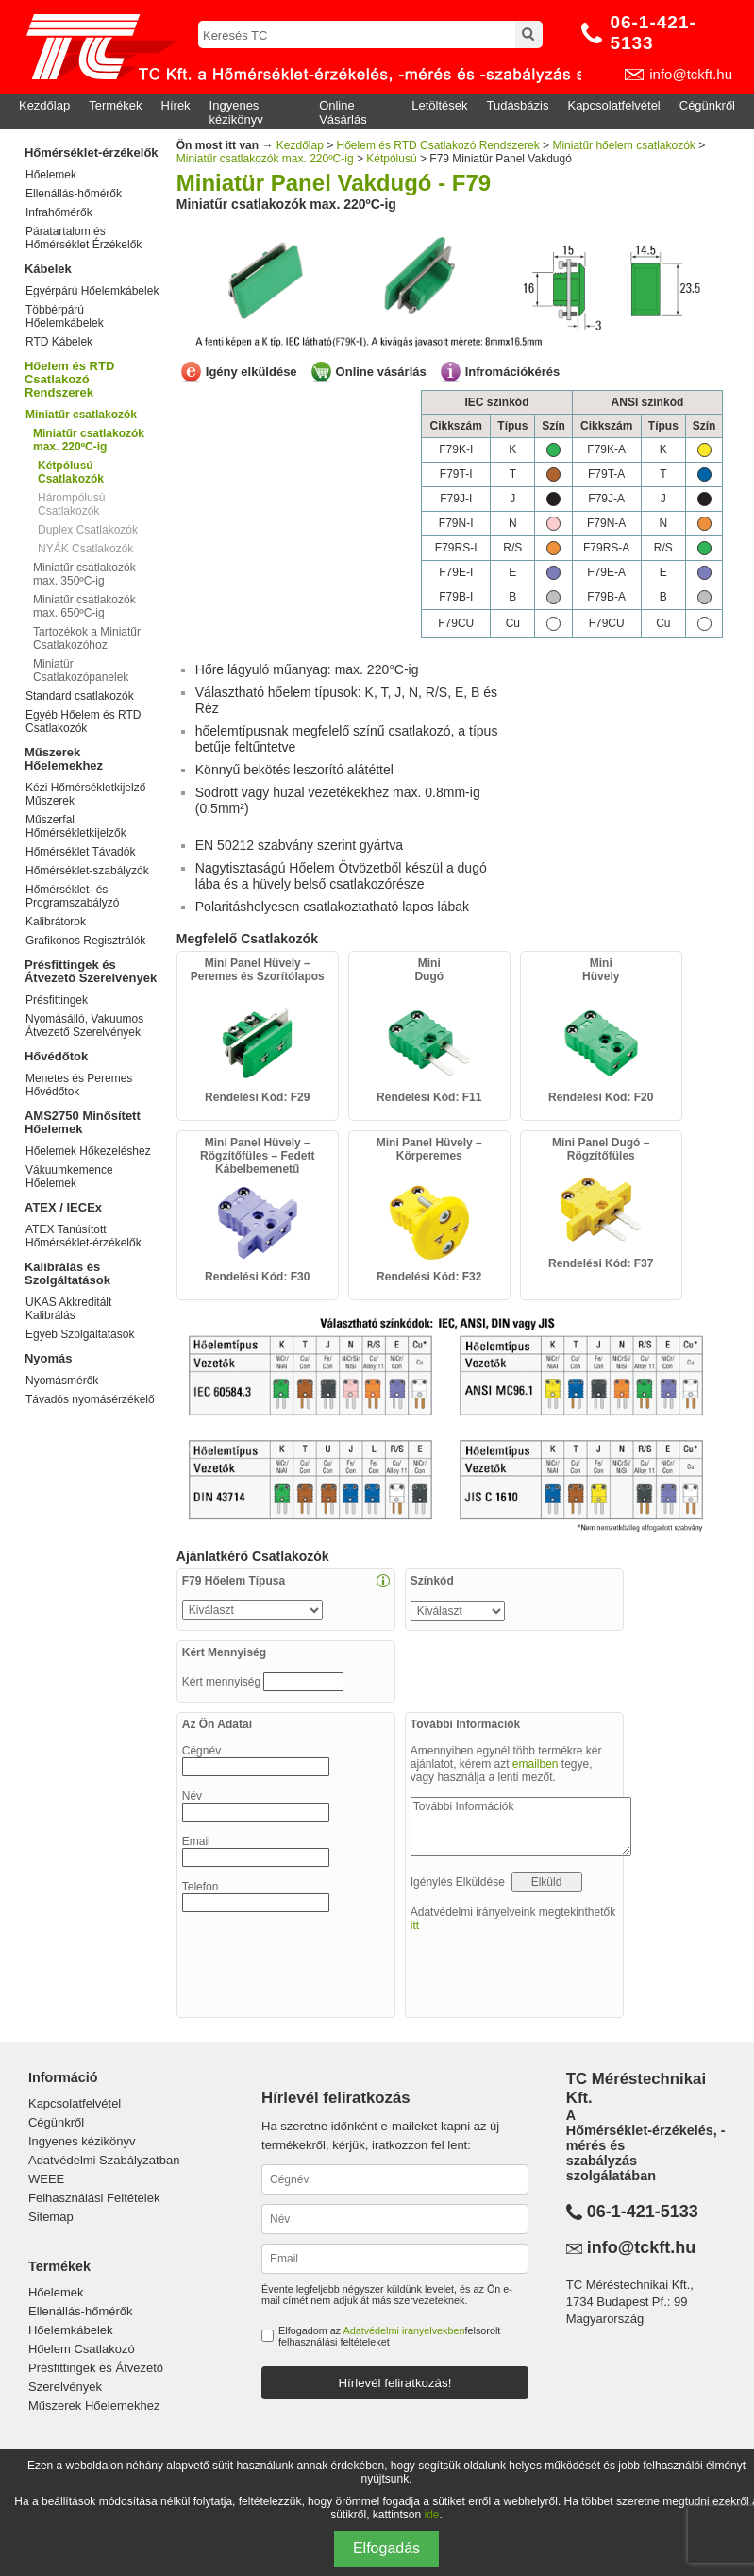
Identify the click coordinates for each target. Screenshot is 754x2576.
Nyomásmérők (61, 1380)
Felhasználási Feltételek (93, 2198)
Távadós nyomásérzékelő (90, 1399)
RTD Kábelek (58, 341)
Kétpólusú (391, 158)
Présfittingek (56, 1000)
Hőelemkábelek (70, 2330)
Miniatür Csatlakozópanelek (80, 670)
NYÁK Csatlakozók (85, 548)
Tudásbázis (517, 105)
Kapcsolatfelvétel (613, 105)
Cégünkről (707, 105)
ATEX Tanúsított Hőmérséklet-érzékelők (83, 1236)
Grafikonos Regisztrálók (85, 940)
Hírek (176, 105)
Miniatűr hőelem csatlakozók (623, 145)
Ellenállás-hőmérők (73, 193)
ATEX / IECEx (63, 1207)
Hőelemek (50, 174)
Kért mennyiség (223, 1681)
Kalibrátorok (55, 921)
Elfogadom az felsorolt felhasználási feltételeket (389, 2336)
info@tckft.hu (690, 74)
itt (415, 1925)
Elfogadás (386, 2548)
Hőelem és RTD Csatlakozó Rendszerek (69, 379)
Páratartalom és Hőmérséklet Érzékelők (83, 238)
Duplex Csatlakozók (88, 529)
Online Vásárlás (343, 112)
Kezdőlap (44, 105)
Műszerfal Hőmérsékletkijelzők (75, 826)
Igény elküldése (251, 371)
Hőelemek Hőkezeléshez (88, 1151)
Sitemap (51, 2217)
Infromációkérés (512, 371)
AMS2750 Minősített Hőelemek (83, 1122)
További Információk (521, 1826)
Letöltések (439, 105)
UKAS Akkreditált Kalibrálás (68, 1309)
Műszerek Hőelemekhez (64, 758)
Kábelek (48, 269)
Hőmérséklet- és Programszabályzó (72, 896)
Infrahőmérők (58, 212)
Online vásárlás (381, 371)
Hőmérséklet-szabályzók (87, 870)
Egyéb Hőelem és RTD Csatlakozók (83, 721)
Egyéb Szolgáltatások (79, 1334)
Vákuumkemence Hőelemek (69, 1176)
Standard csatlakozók (79, 696)
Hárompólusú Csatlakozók (71, 504)
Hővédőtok (56, 1056)
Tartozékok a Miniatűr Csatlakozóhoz (87, 638)
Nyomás (49, 1358)
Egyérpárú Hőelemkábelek (92, 290)
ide (432, 2514)
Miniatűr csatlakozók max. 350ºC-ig (84, 574)
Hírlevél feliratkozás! (394, 2383)
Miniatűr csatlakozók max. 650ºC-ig (84, 606)
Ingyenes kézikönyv (236, 112)
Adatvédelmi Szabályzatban (103, 2160)
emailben (535, 1764)
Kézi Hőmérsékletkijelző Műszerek (85, 794)
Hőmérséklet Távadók (80, 851)
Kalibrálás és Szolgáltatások (67, 1273)
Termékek (115, 105)
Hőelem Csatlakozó (81, 2349)
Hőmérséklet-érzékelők (92, 152)
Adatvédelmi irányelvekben (403, 2330)
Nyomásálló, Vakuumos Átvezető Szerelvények (84, 1025)
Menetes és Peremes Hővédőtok (78, 1085)
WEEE (46, 2179)
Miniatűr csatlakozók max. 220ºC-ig (265, 158)
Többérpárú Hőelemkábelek (64, 316)
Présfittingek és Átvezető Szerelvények (91, 971)
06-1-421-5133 (652, 32)
